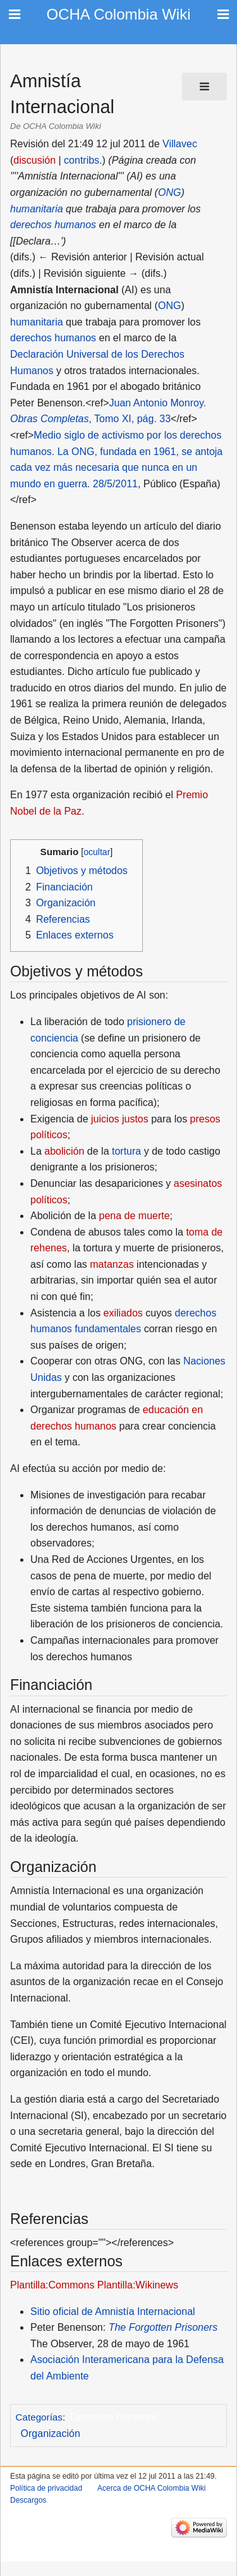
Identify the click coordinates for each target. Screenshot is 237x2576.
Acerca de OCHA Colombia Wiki (151, 2488)
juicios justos (120, 1119)
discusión (34, 160)
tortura (126, 1151)
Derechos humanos (114, 2417)
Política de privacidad (46, 2488)
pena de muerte (134, 1215)
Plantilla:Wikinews (137, 2285)
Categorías (39, 2417)
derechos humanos (53, 224)
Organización (50, 2433)
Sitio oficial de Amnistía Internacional (112, 2311)
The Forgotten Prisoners (163, 2327)
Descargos (28, 2500)
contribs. (83, 160)
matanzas (111, 1264)
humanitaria (36, 209)
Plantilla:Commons (52, 2285)
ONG (169, 192)
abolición (64, 1151)
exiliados (123, 1313)
